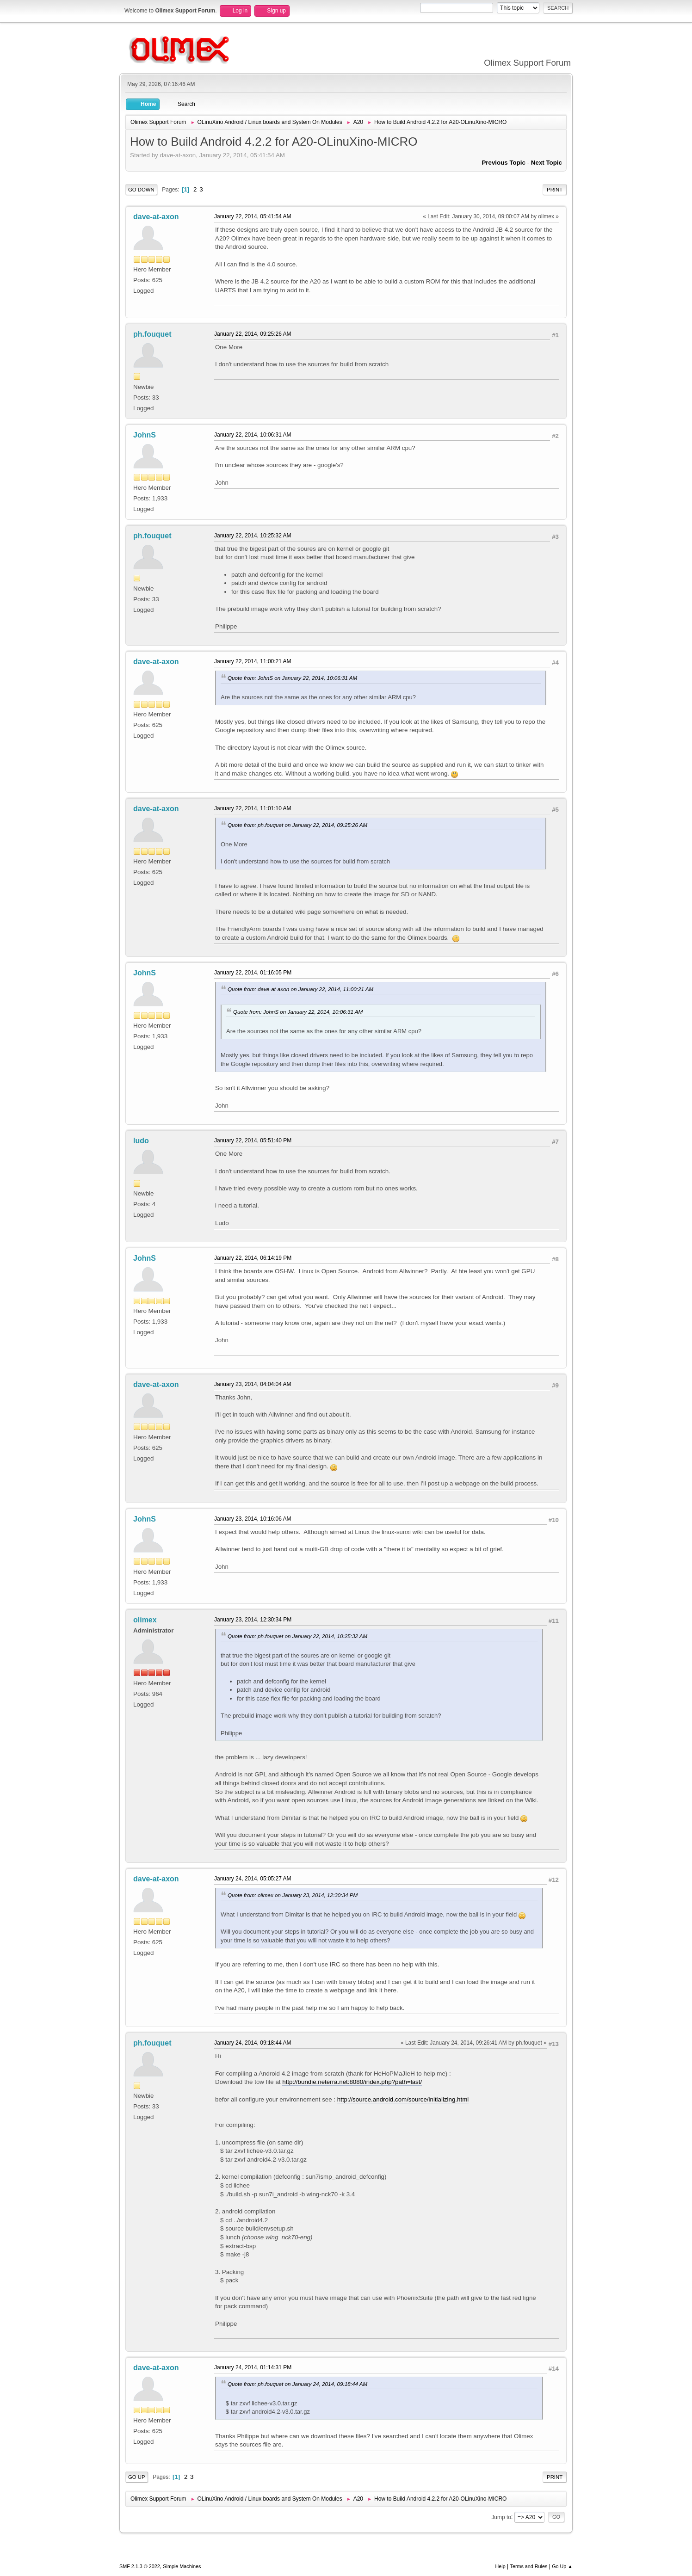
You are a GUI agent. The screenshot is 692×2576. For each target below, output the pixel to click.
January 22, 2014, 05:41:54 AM (252, 216)
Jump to (501, 2517)
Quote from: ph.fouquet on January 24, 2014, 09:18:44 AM (297, 2384)
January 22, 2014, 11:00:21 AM (252, 661)
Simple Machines (182, 2566)
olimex (145, 1620)
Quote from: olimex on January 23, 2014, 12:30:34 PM (293, 1895)
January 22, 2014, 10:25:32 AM (252, 535)
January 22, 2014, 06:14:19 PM (252, 1258)
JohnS (144, 435)
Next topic (546, 162)
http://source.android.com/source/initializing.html (403, 2099)
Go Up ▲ (562, 2566)
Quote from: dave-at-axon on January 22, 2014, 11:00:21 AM (300, 989)
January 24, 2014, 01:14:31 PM (252, 2367)
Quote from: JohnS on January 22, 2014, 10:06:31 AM (292, 678)
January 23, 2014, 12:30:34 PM (252, 1619)
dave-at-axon (156, 217)
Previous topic (503, 162)
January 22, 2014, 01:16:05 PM (252, 972)
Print (554, 189)
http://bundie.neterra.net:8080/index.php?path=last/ (352, 2081)
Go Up (136, 2477)
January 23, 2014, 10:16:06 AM (252, 1519)
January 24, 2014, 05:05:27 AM (252, 1878)
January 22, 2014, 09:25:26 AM (252, 334)
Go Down (141, 189)
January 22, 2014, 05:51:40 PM (252, 1140)
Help (500, 2566)
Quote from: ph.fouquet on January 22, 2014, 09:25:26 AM (297, 825)
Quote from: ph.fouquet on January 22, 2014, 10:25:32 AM (297, 1636)
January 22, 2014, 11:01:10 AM (252, 808)
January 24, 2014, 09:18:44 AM (252, 2043)
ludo (141, 1141)
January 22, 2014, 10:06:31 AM (252, 434)
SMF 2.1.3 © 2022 (139, 2566)
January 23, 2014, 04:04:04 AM (252, 1384)
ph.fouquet (152, 334)
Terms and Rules (529, 2566)
